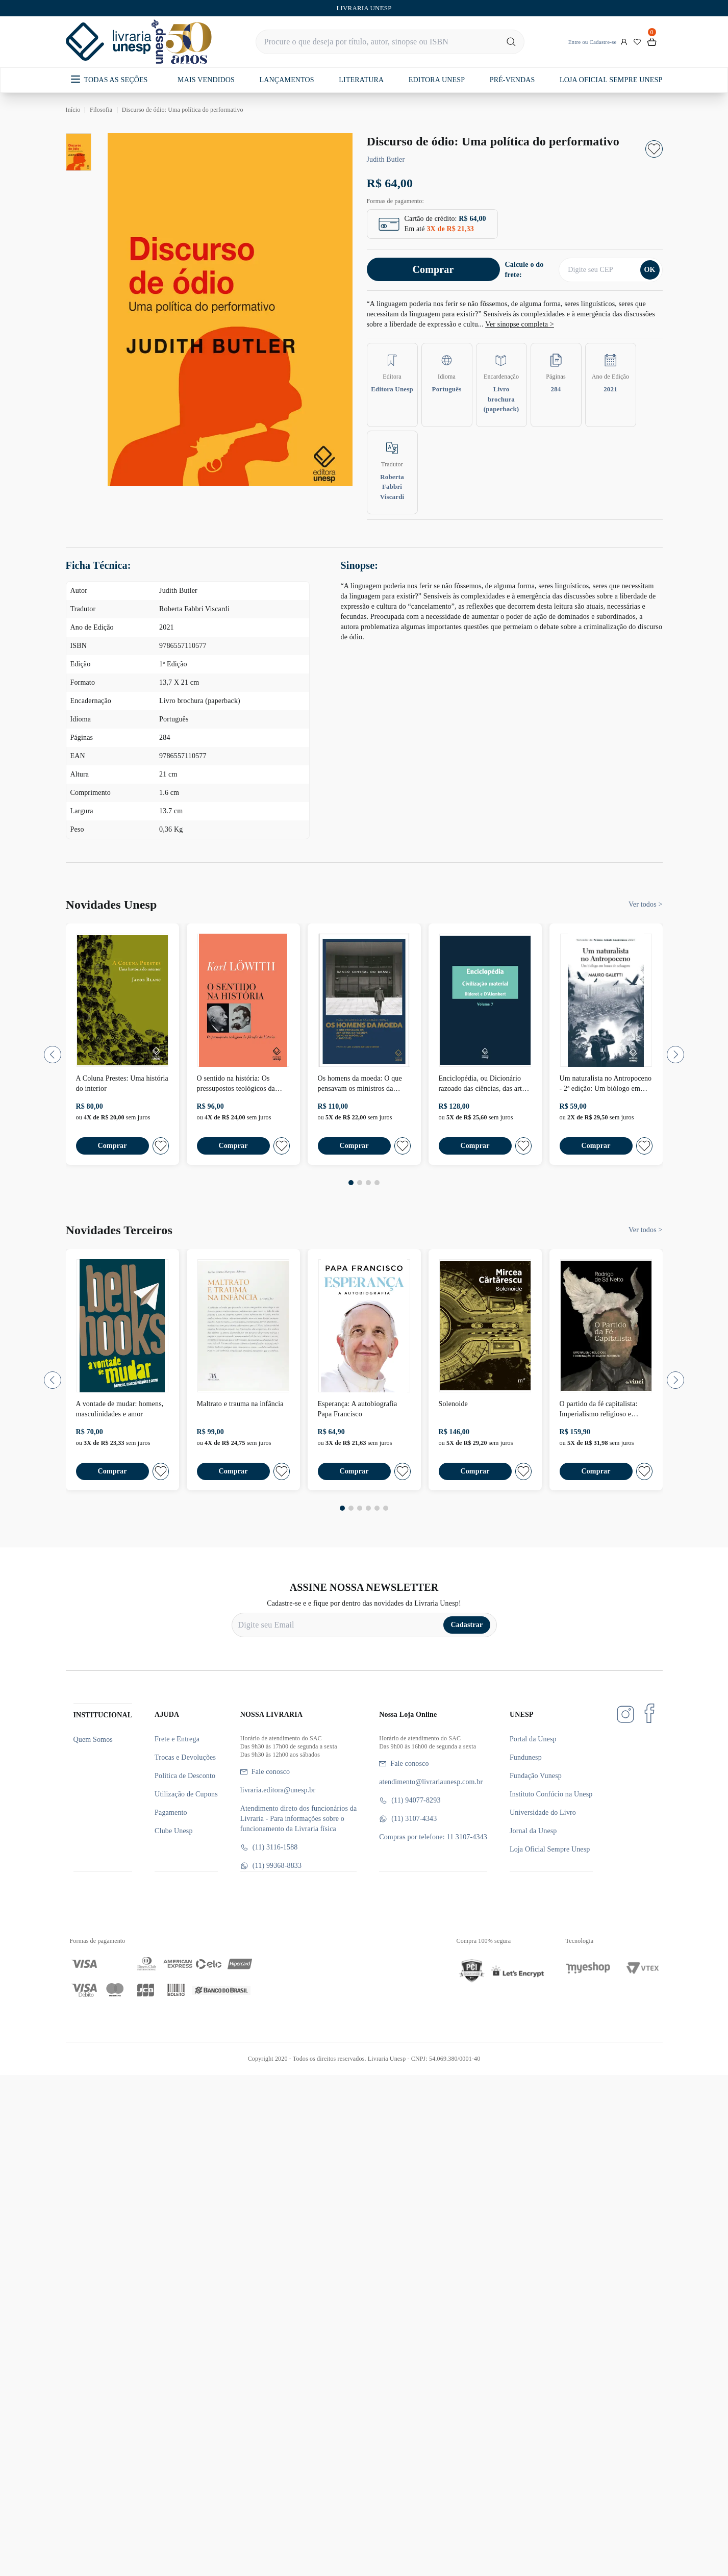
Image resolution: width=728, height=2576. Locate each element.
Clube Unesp (173, 1831)
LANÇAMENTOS (287, 80)
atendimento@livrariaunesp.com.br (431, 1782)
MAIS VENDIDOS (206, 80)
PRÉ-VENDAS (512, 80)
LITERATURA (361, 80)
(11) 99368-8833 (271, 1866)
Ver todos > (645, 904)
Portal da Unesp (533, 1739)
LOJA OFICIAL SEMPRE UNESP (611, 80)
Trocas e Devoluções (185, 1757)
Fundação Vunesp (536, 1776)
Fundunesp (526, 1757)
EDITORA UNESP (437, 80)
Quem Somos (93, 1739)
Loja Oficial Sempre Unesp (550, 1849)
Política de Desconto (185, 1776)
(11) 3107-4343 (408, 1819)
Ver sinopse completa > (519, 324)
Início (73, 109)
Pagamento (171, 1812)
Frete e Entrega (177, 1739)
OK (649, 269)
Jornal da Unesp (533, 1831)
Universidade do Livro (543, 1812)
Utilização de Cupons (186, 1794)
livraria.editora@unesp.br (278, 1790)
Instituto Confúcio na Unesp (551, 1794)
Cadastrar (466, 1625)
